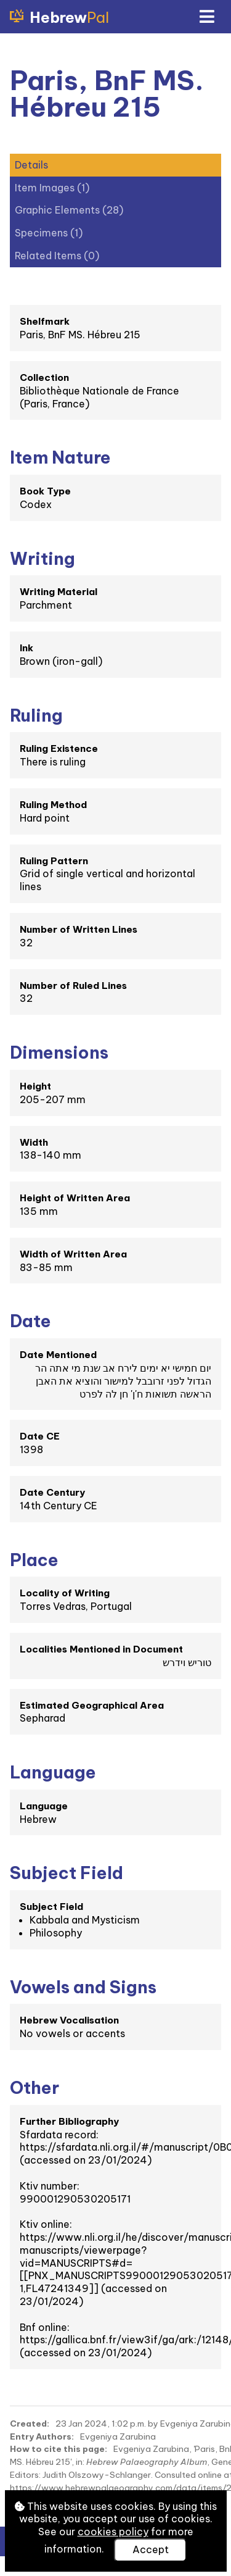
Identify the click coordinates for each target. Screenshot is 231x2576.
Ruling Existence (59, 748)
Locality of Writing (65, 1593)
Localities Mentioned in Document (101, 1649)
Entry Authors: (42, 2436)
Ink (26, 648)
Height (35, 1086)
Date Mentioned (58, 1355)
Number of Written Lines (78, 929)
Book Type (45, 491)
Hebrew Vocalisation (69, 2020)
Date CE (40, 1436)
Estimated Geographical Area (92, 1705)
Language (44, 1806)
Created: (29, 2423)
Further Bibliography (69, 2121)
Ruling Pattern (54, 861)
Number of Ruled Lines (73, 985)
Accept (150, 2549)
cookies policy (113, 2531)
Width (34, 1142)
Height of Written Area (75, 1198)
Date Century (52, 1492)
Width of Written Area (73, 1254)
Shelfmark (45, 321)
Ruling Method (53, 805)
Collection (44, 377)
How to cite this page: (58, 2448)
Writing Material (58, 592)
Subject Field (51, 1906)
